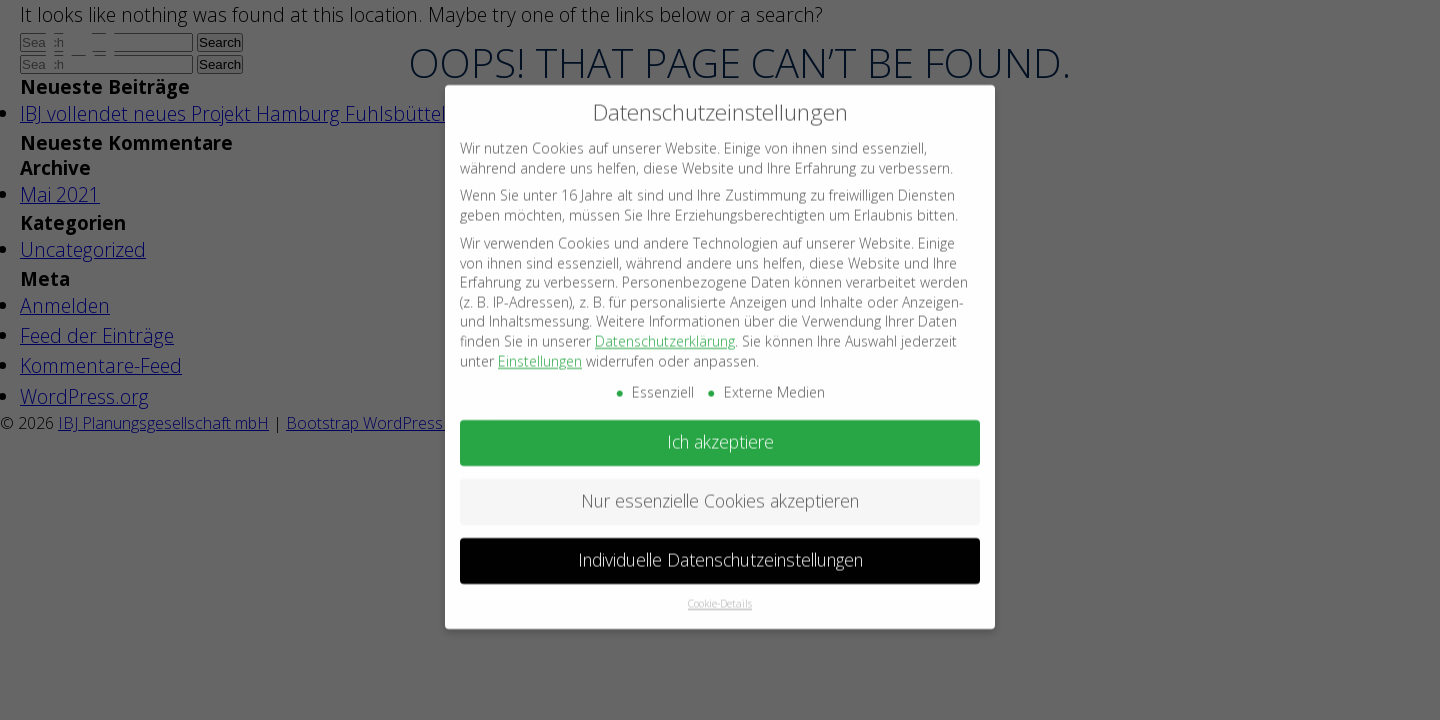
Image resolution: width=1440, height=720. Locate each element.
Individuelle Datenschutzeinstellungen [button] (720, 548)
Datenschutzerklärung (665, 328)
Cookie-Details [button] (720, 591)
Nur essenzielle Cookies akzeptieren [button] (720, 489)
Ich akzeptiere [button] (720, 430)
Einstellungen (540, 348)
